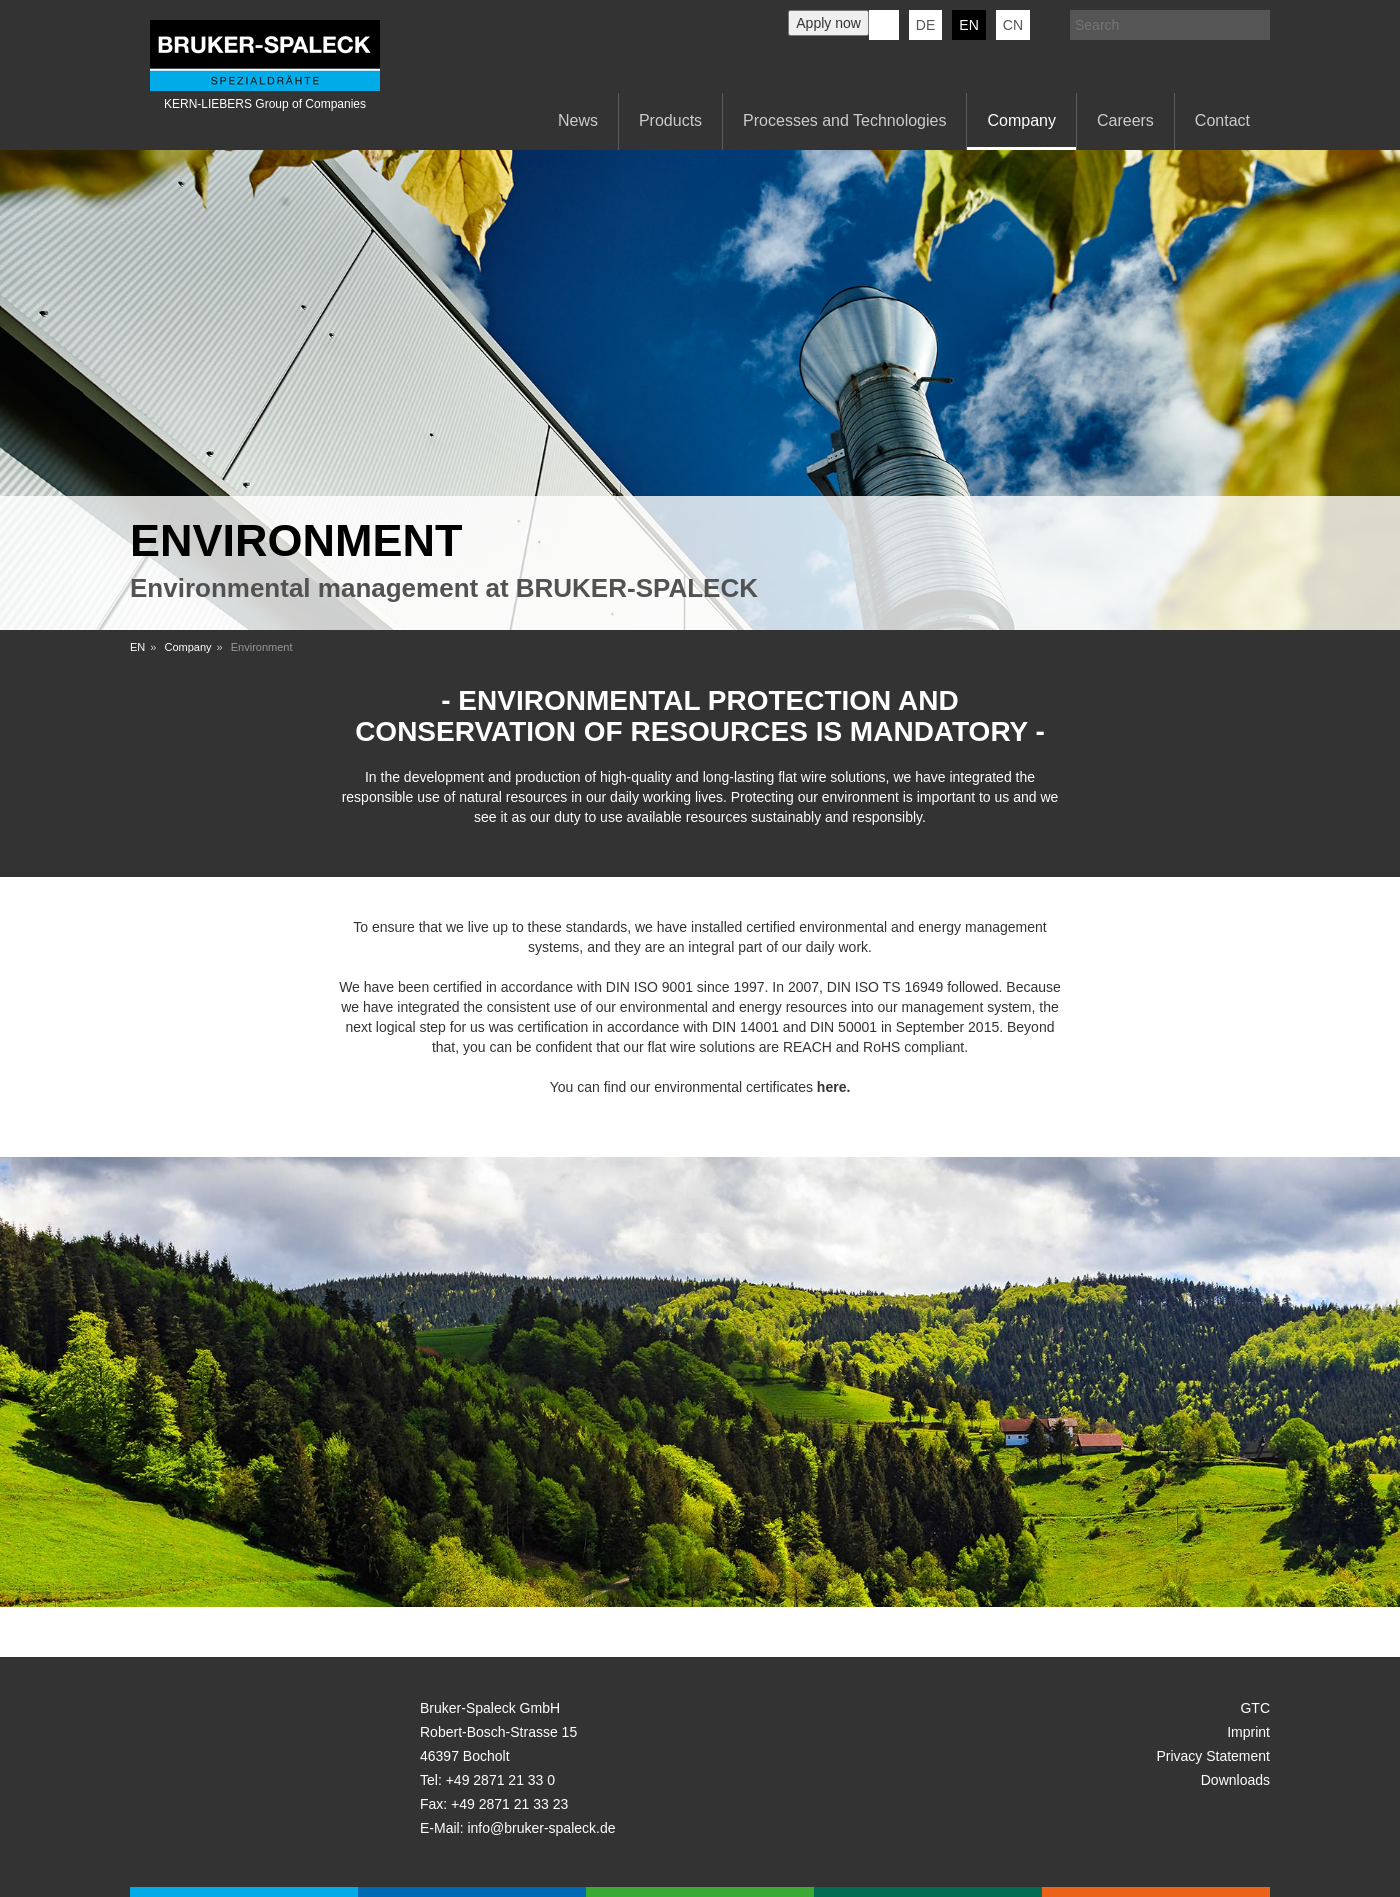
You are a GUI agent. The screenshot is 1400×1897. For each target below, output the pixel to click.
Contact (1222, 120)
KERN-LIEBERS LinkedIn (884, 25)
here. (833, 1087)
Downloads (1235, 1780)
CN (1013, 25)
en (968, 25)
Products (670, 120)
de (925, 25)
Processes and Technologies (844, 120)
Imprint (1248, 1732)
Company (1021, 120)
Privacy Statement (1213, 1756)
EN (137, 647)
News (578, 120)
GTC (1255, 1708)
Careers (1125, 120)
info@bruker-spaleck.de (541, 1828)
